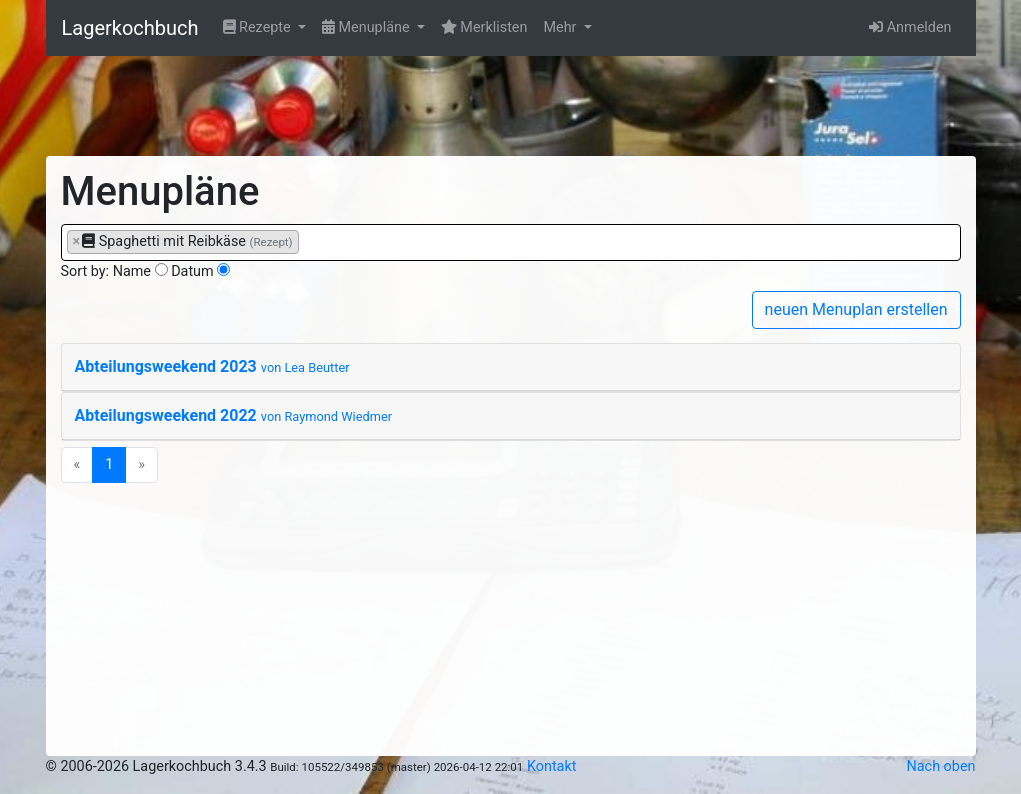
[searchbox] (309, 241)
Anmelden (910, 27)
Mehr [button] (561, 27)
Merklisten (484, 27)
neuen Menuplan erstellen (856, 309)
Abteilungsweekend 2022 (234, 415)
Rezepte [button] (259, 27)
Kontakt (552, 766)
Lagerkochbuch (130, 28)
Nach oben (941, 766)
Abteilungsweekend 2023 (212, 366)
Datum (192, 271)
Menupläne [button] (367, 27)
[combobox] (511, 242)
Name (132, 271)
